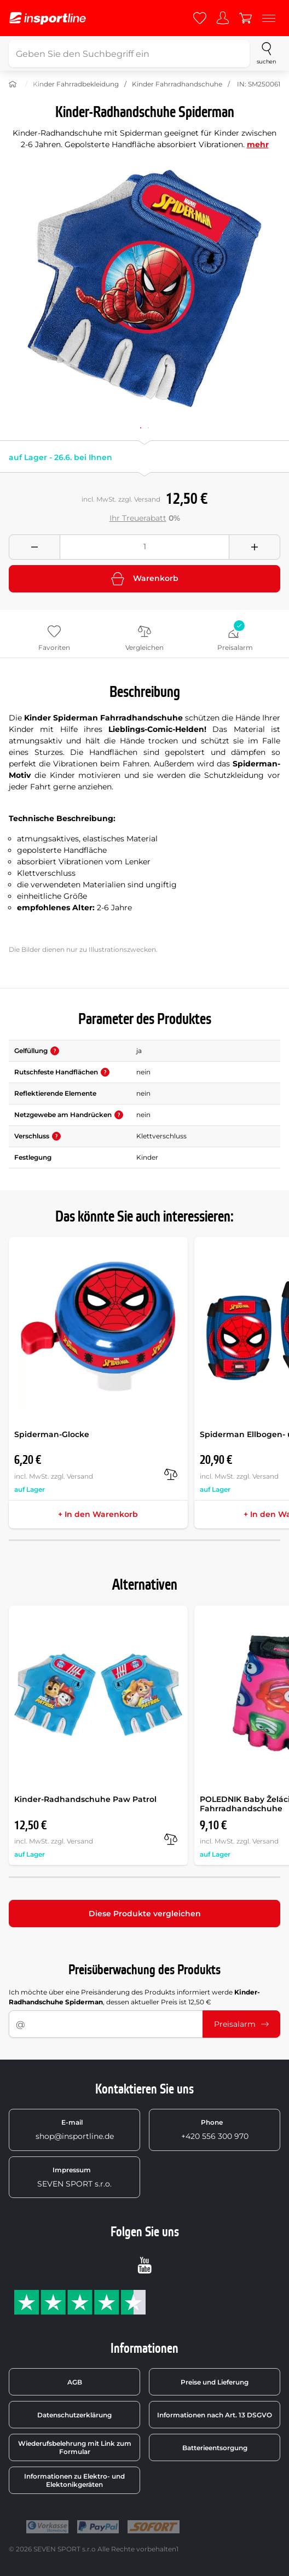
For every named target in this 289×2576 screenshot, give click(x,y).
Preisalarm (241, 2024)
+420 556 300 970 (214, 2129)
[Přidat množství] (254, 547)
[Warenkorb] (245, 18)
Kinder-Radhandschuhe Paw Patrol (85, 1799)
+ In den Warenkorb (98, 1514)
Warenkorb (144, 578)
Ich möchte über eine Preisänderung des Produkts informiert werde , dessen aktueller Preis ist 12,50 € (134, 1997)
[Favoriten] (199, 18)
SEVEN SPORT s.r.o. (74, 2177)
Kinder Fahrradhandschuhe (177, 84)
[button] (54, 1050)
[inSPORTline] (47, 18)
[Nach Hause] (12, 84)
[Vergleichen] (170, 1474)
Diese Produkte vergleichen (145, 1913)
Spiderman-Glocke (51, 1434)
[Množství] (144, 547)
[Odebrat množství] (34, 547)
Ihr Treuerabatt (137, 518)
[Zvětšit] (144, 288)
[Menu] (268, 18)
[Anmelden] (222, 18)
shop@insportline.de (75, 2129)
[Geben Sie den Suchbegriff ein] (129, 53)
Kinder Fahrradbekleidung (76, 84)
